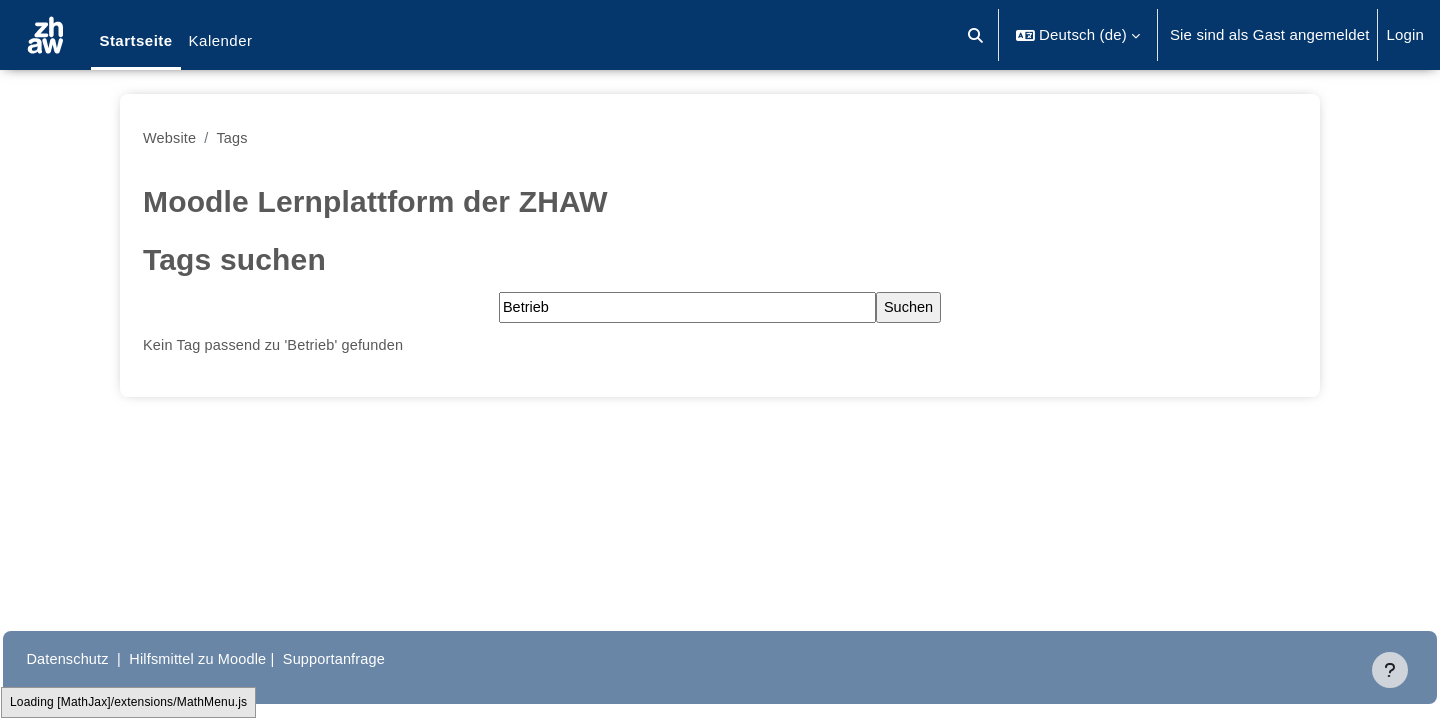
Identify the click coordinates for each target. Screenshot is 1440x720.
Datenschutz (113, 658)
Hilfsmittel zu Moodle (249, 658)
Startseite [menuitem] (135, 40)
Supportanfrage (389, 658)
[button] (976, 35)
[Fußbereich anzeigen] (1390, 670)
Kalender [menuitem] (221, 40)
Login (1405, 34)
